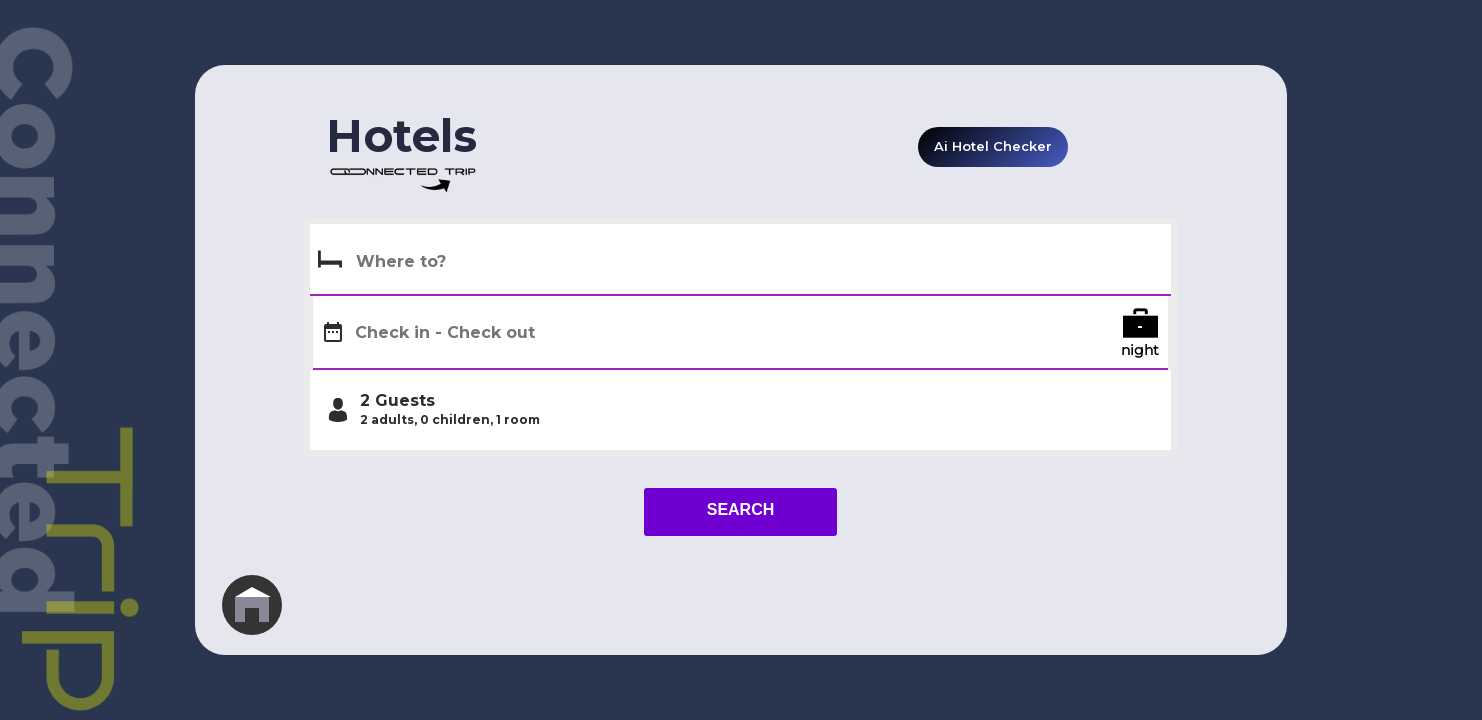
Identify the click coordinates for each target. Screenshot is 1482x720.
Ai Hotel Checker (993, 146)
